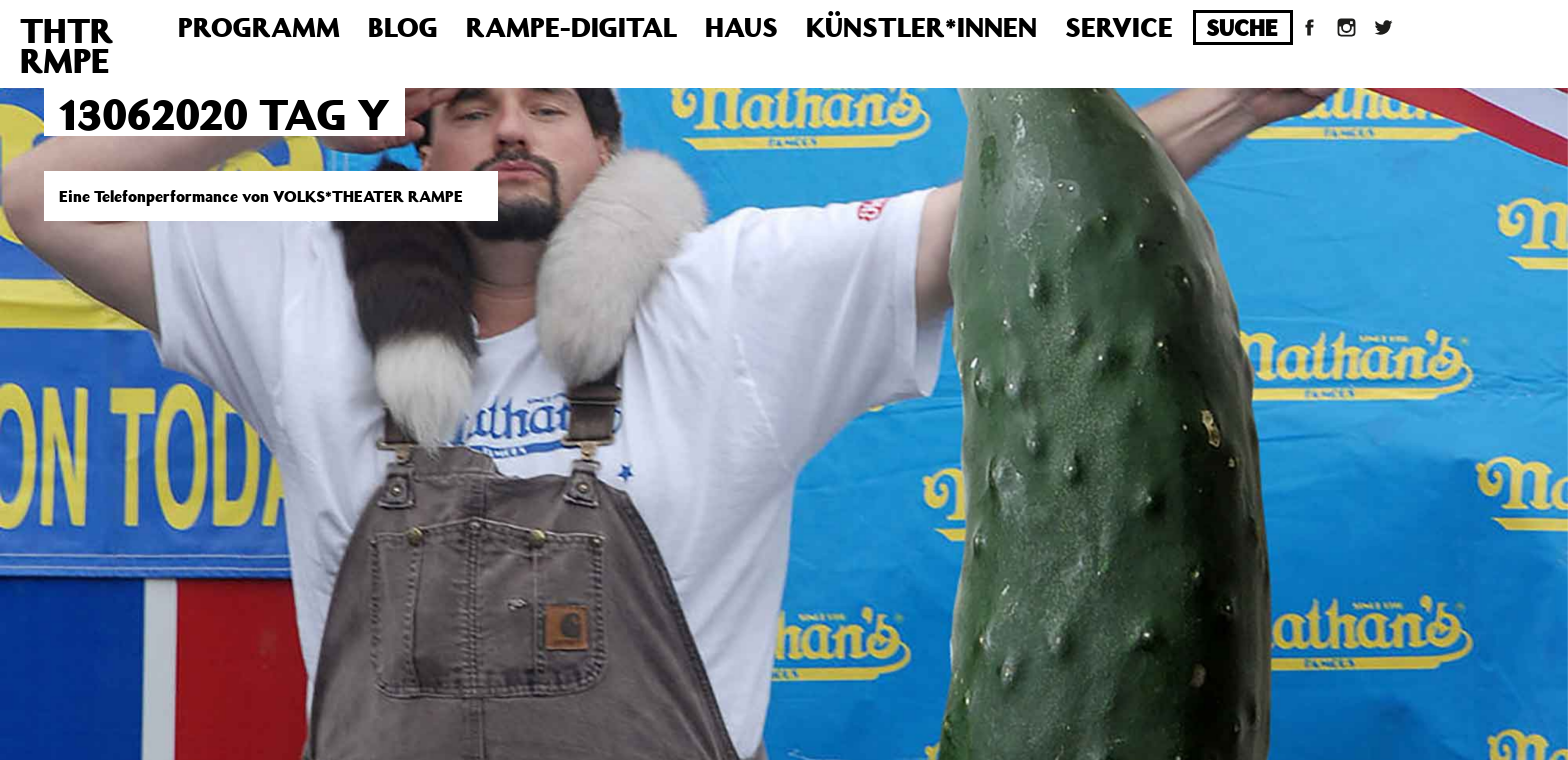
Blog (403, 26)
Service (1119, 26)
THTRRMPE (66, 45)
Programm (259, 26)
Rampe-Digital (571, 26)
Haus (741, 26)
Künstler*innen (921, 26)
